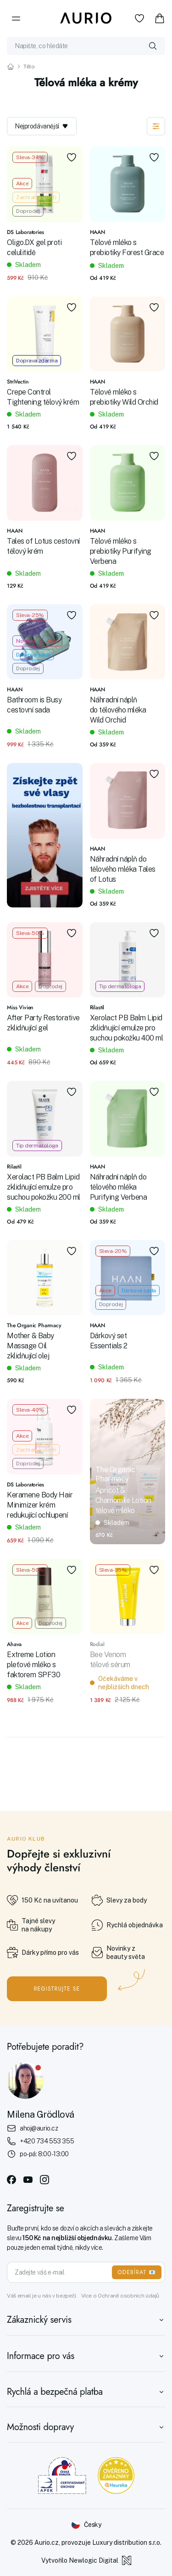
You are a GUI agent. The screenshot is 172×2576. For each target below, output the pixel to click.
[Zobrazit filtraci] (156, 126)
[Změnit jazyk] (86, 2524)
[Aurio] (86, 18)
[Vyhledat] (152, 45)
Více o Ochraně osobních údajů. (121, 2295)
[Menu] (16, 18)
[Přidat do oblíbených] (71, 157)
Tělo (28, 66)
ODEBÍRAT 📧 (136, 2272)
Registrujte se (57, 1989)
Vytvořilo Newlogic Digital (86, 2560)
